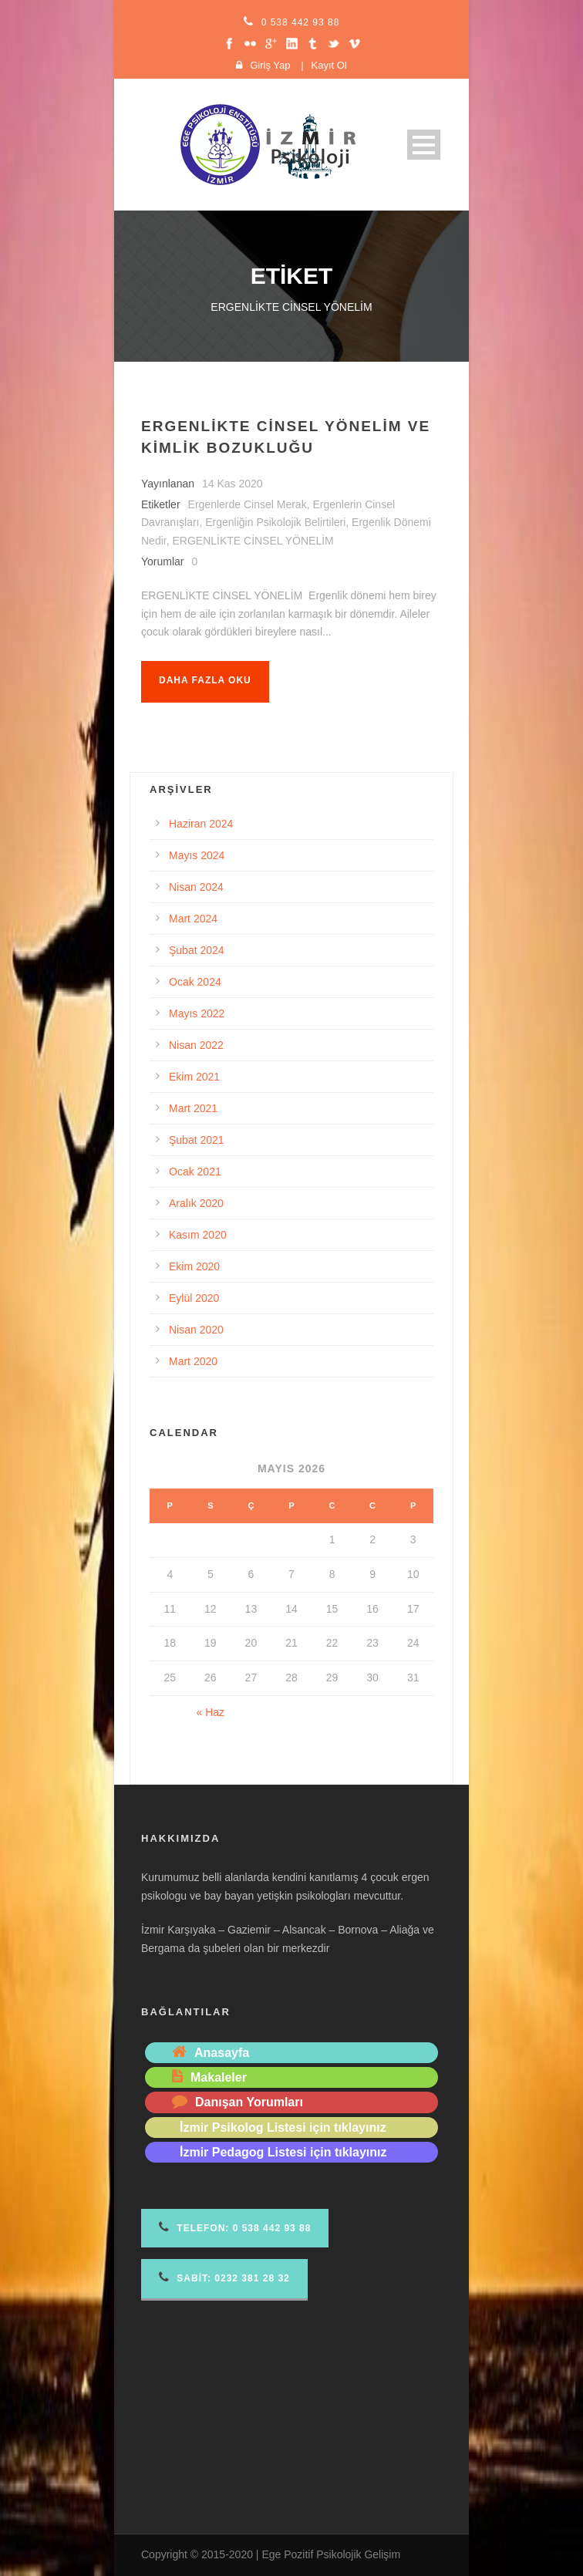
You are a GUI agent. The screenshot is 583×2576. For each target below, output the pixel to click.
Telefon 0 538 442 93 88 (235, 2227)
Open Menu (423, 145)
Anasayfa (221, 2052)
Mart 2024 (193, 918)
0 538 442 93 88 (300, 22)
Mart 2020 (193, 1361)
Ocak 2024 (195, 982)
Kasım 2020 (198, 1235)
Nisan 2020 (196, 1329)
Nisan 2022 (196, 1045)
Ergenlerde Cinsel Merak (247, 504)
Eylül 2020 (194, 1298)
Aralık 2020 (196, 1203)
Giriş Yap (270, 65)
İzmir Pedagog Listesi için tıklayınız (283, 2152)
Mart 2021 (193, 1108)
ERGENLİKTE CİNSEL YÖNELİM (252, 540)
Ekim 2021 (194, 1077)
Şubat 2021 (196, 1140)
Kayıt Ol (329, 65)
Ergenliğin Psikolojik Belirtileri (275, 522)
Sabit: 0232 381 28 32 (224, 2277)
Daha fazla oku (205, 680)
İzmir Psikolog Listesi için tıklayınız (283, 2127)
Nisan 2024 (196, 887)
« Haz (211, 1712)
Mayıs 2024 (196, 855)
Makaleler (218, 2077)
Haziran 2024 (201, 824)
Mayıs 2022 (196, 1013)
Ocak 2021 (195, 1171)
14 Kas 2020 (232, 483)
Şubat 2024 (196, 950)
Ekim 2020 (194, 1266)
